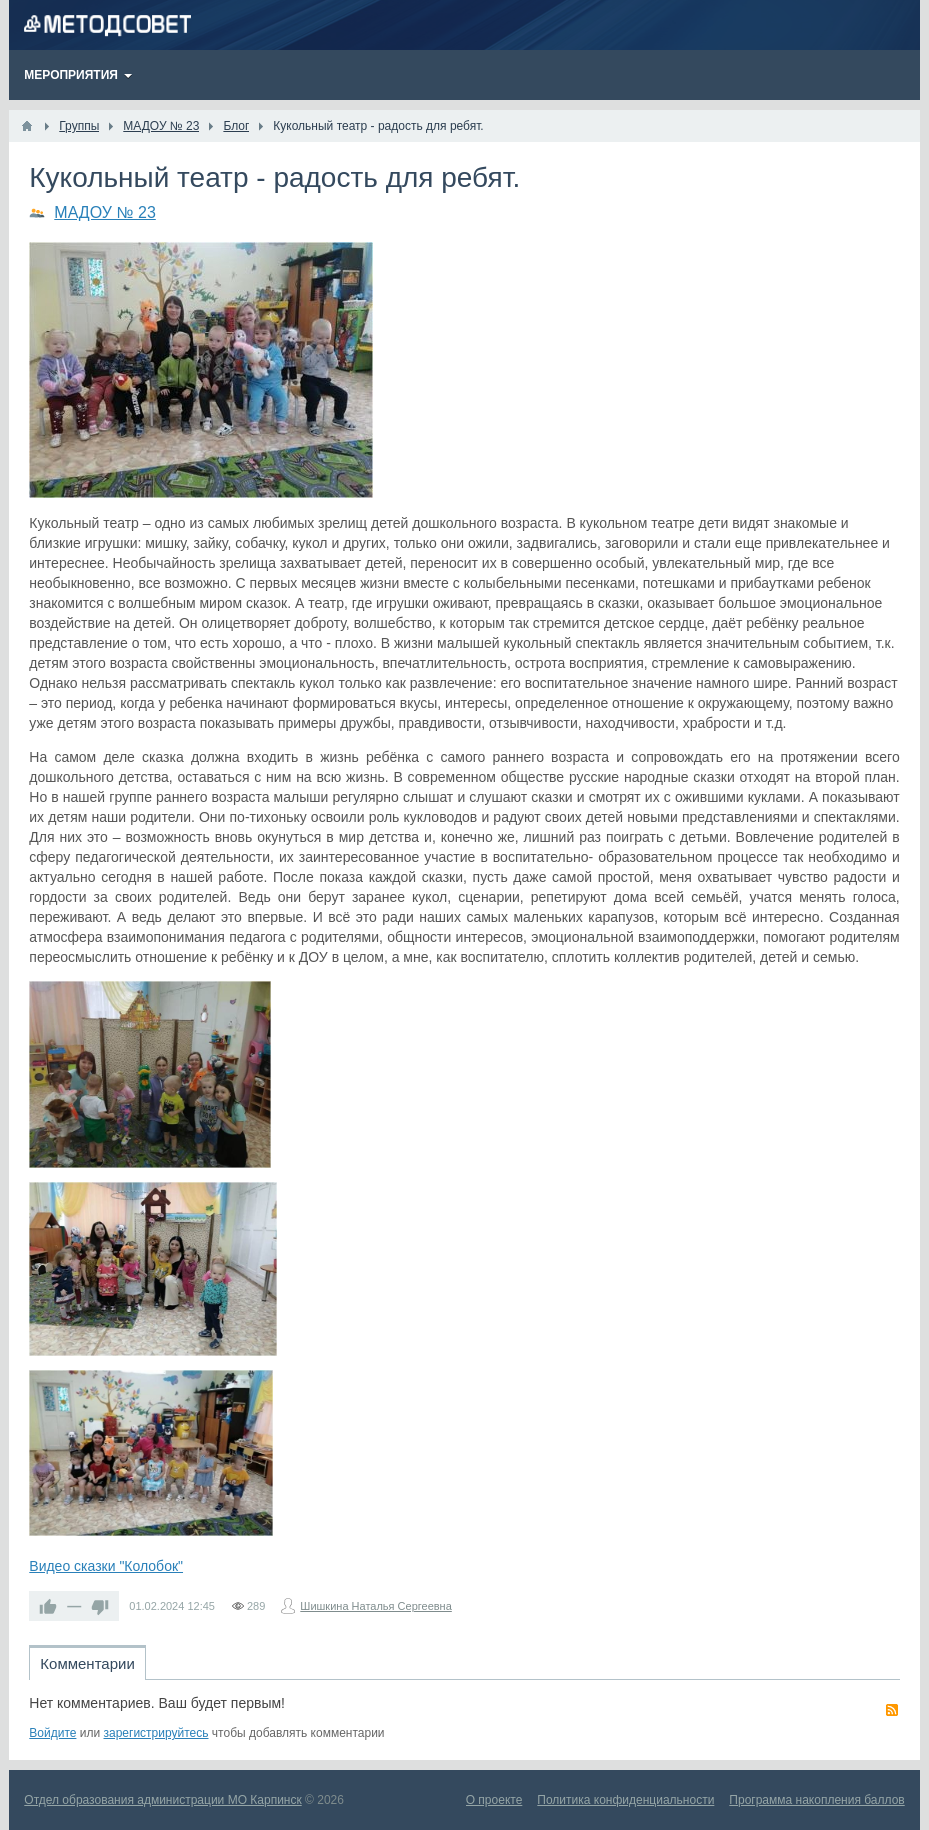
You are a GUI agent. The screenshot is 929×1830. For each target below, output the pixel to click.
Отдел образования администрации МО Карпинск (162, 1800)
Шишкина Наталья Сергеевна (376, 1606)
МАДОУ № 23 (104, 212)
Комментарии (87, 1663)
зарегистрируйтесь (156, 1733)
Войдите (52, 1733)
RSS (892, 1710)
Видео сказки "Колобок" (106, 1566)
